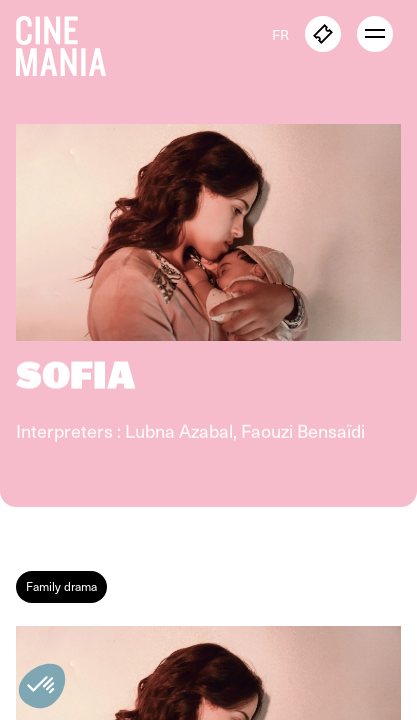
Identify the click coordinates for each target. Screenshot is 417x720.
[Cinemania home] (69, 42)
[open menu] (375, 34)
